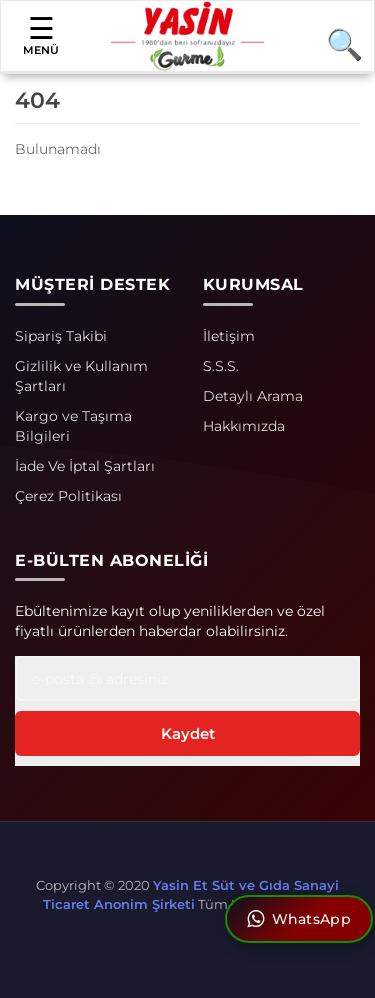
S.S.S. (221, 366)
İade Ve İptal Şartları (85, 466)
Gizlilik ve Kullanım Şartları (81, 376)
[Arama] (336, 44)
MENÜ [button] (41, 35)
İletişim (229, 336)
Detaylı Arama (253, 396)
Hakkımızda (244, 426)
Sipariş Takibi (61, 336)
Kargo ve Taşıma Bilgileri (73, 426)
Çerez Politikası (68, 496)
